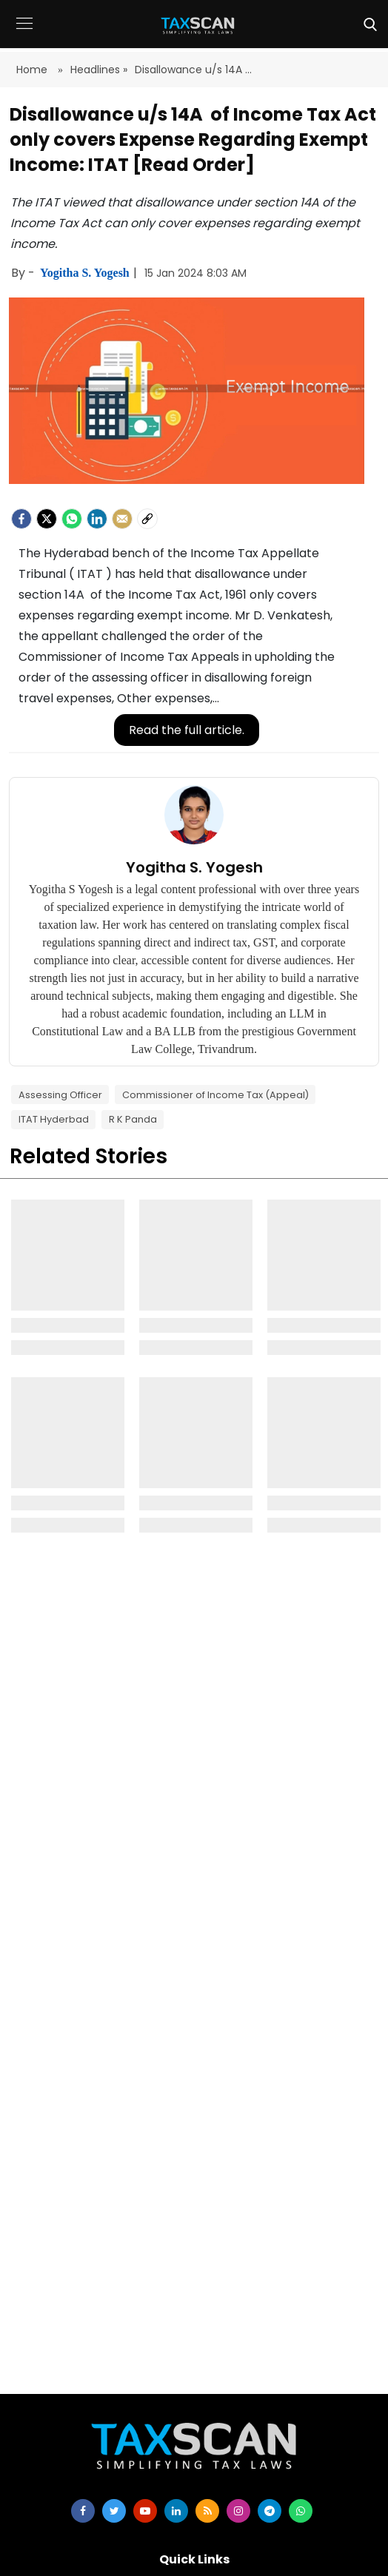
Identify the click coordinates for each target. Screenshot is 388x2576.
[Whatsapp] (71, 518)
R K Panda (133, 1119)
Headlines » (98, 69)
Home (33, 69)
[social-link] (147, 518)
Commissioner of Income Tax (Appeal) (215, 1095)
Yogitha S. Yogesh (86, 272)
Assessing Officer (60, 1095)
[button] (24, 34)
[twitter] (114, 2511)
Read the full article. (186, 730)
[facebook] (21, 518)
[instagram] (238, 2511)
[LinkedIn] (97, 518)
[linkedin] (176, 2511)
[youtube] (145, 2511)
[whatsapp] (300, 2511)
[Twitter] (46, 518)
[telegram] (269, 2511)
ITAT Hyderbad (54, 1119)
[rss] (207, 2511)
